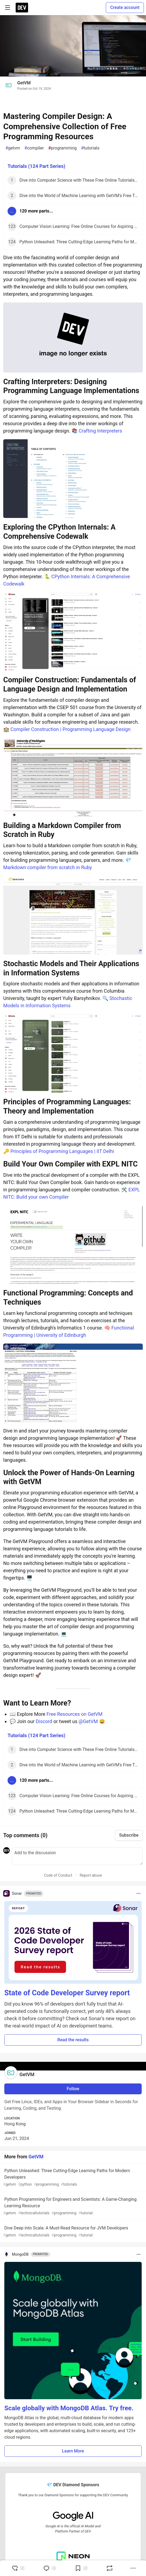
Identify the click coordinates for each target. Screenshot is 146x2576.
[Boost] (110, 2568)
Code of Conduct (58, 1875)
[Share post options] (133, 2568)
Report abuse (91, 1875)
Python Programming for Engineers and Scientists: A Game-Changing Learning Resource (72, 2206)
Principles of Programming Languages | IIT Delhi (62, 1151)
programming (62, 148)
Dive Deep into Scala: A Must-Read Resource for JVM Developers (72, 2231)
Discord (44, 1721)
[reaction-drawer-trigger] (18, 2568)
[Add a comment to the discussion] (77, 1856)
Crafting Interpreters (100, 431)
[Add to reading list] (81, 2568)
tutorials (90, 148)
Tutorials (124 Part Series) (36, 166)
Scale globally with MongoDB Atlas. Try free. (69, 2408)
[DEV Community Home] (22, 7)
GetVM (23, 82)
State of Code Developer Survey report (67, 1993)
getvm (12, 148)
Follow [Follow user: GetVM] (73, 2088)
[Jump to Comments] (49, 2568)
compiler (34, 148)
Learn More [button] (73, 2451)
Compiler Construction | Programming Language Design (70, 729)
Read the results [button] (73, 2039)
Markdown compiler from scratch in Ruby (47, 867)
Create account (125, 7)
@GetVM (88, 1721)
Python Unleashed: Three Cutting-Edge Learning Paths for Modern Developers (72, 2177)
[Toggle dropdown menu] (138, 1893)
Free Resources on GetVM (74, 1714)
